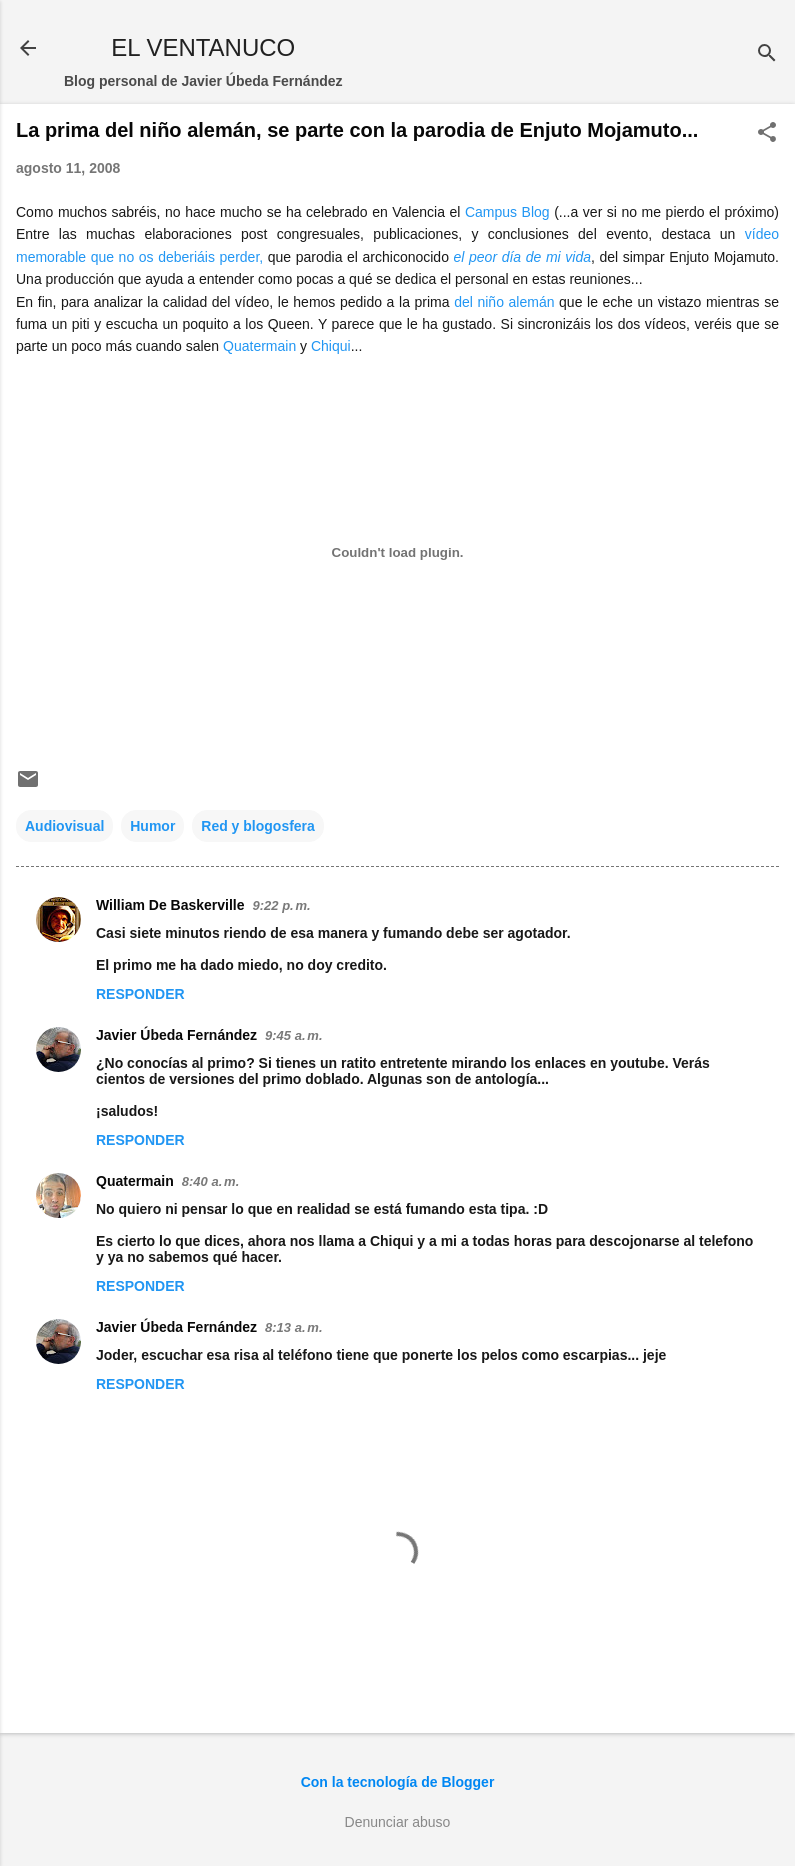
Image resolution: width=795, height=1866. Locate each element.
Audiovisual (64, 826)
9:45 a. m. (293, 1035)
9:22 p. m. (282, 905)
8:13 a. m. (293, 1327)
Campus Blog (507, 212)
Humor (152, 826)
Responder (140, 994)
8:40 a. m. (210, 1181)
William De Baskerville (170, 905)
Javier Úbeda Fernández (176, 1035)
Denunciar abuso (398, 1822)
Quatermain (259, 346)
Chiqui (331, 346)
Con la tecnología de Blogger (398, 1782)
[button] (767, 133)
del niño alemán (504, 302)
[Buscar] (767, 54)
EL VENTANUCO (203, 47)
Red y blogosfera (258, 826)
